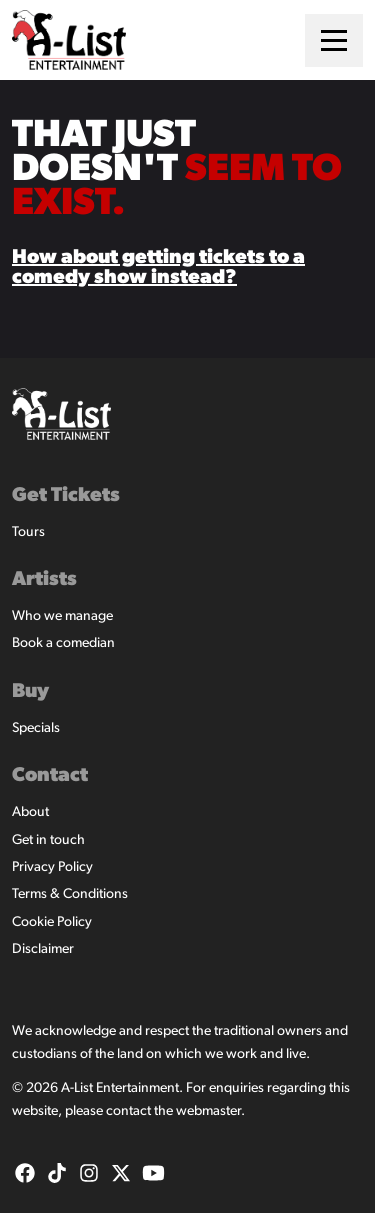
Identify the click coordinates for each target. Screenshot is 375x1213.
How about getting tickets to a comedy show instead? (158, 268)
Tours (28, 532)
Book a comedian (63, 643)
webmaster (208, 1111)
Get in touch (48, 840)
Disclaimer (43, 949)
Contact (50, 776)
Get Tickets (66, 496)
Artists (44, 580)
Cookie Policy (52, 922)
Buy (30, 692)
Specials (36, 728)
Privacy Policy (52, 867)
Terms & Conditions (70, 894)
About (30, 812)
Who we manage (62, 616)
